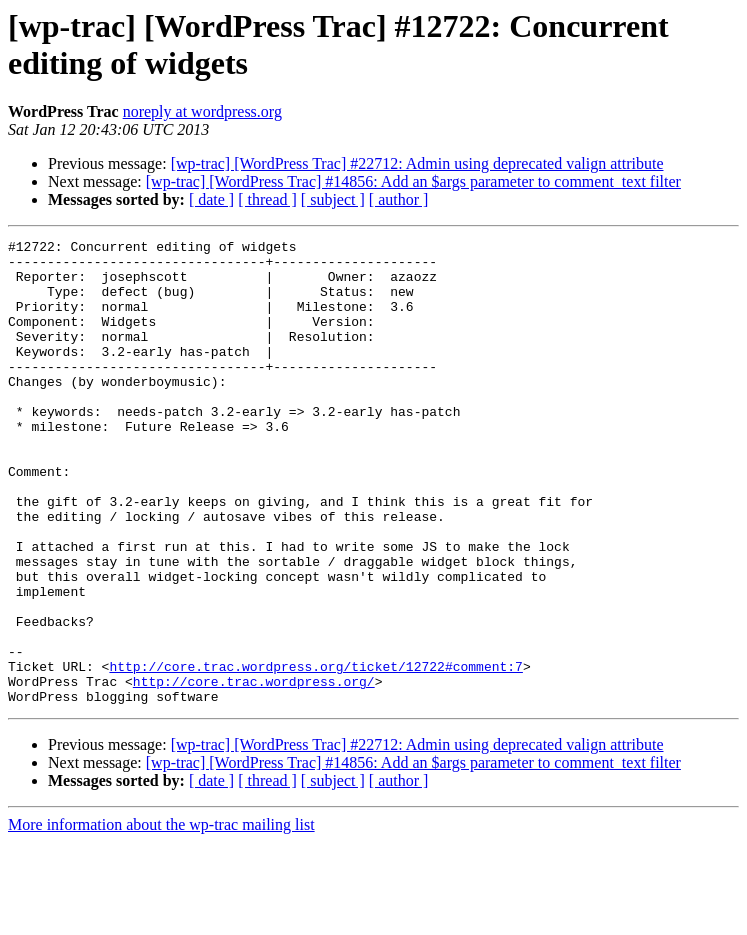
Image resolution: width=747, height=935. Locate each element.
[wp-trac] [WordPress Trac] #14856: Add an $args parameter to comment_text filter (413, 181)
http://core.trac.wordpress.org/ (254, 771)
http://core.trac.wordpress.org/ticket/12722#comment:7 (315, 753)
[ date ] (211, 199)
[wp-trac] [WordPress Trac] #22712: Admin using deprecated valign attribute (417, 163)
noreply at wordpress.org (202, 111)
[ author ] (399, 199)
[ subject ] (333, 199)
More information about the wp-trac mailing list (161, 917)
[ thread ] (267, 199)
